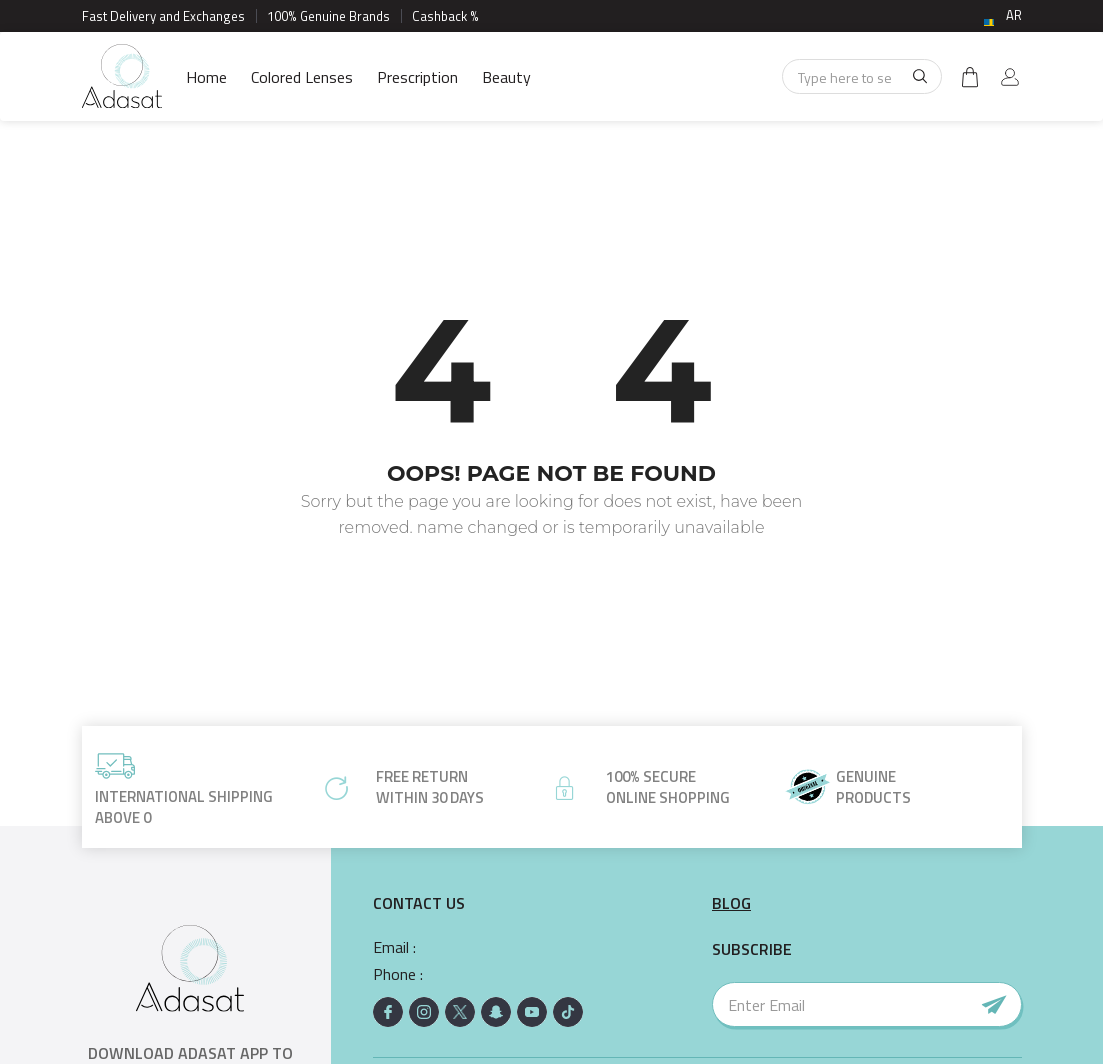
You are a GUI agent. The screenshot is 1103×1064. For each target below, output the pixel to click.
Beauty (506, 77)
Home (206, 77)
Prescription (417, 77)
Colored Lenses (302, 77)
